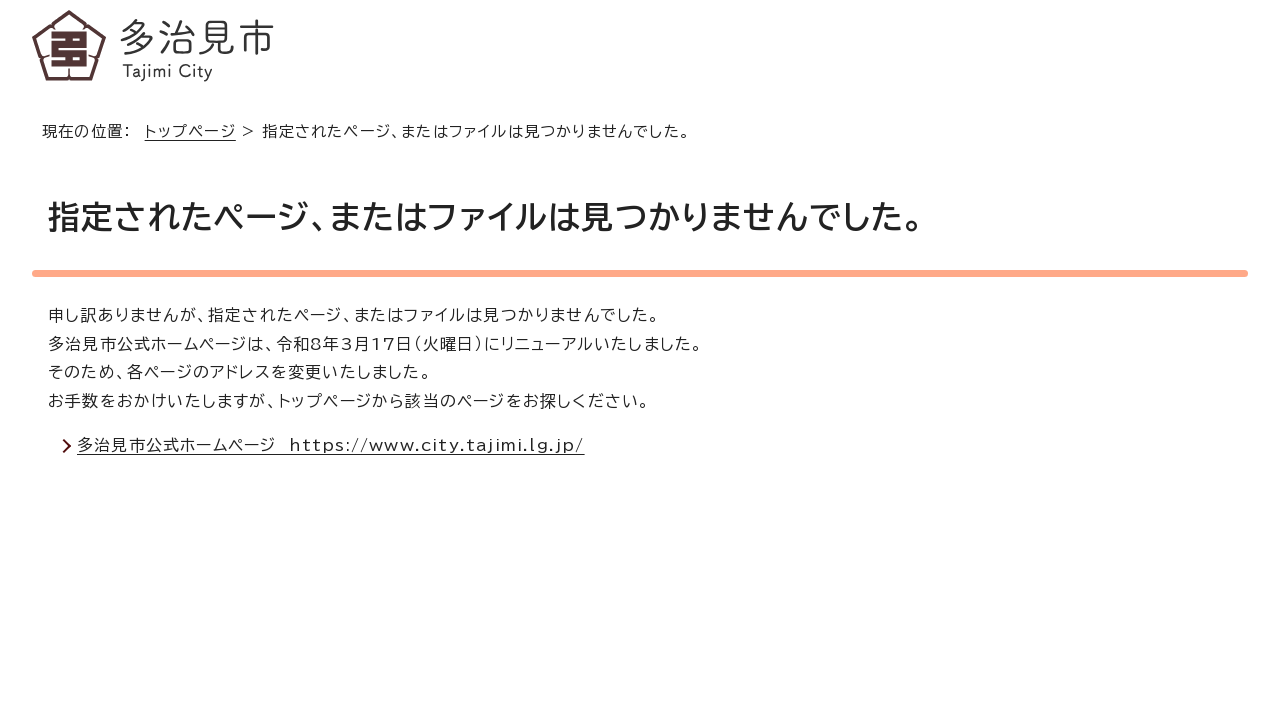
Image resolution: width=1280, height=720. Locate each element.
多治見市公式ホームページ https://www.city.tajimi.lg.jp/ (331, 445)
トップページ (190, 131)
